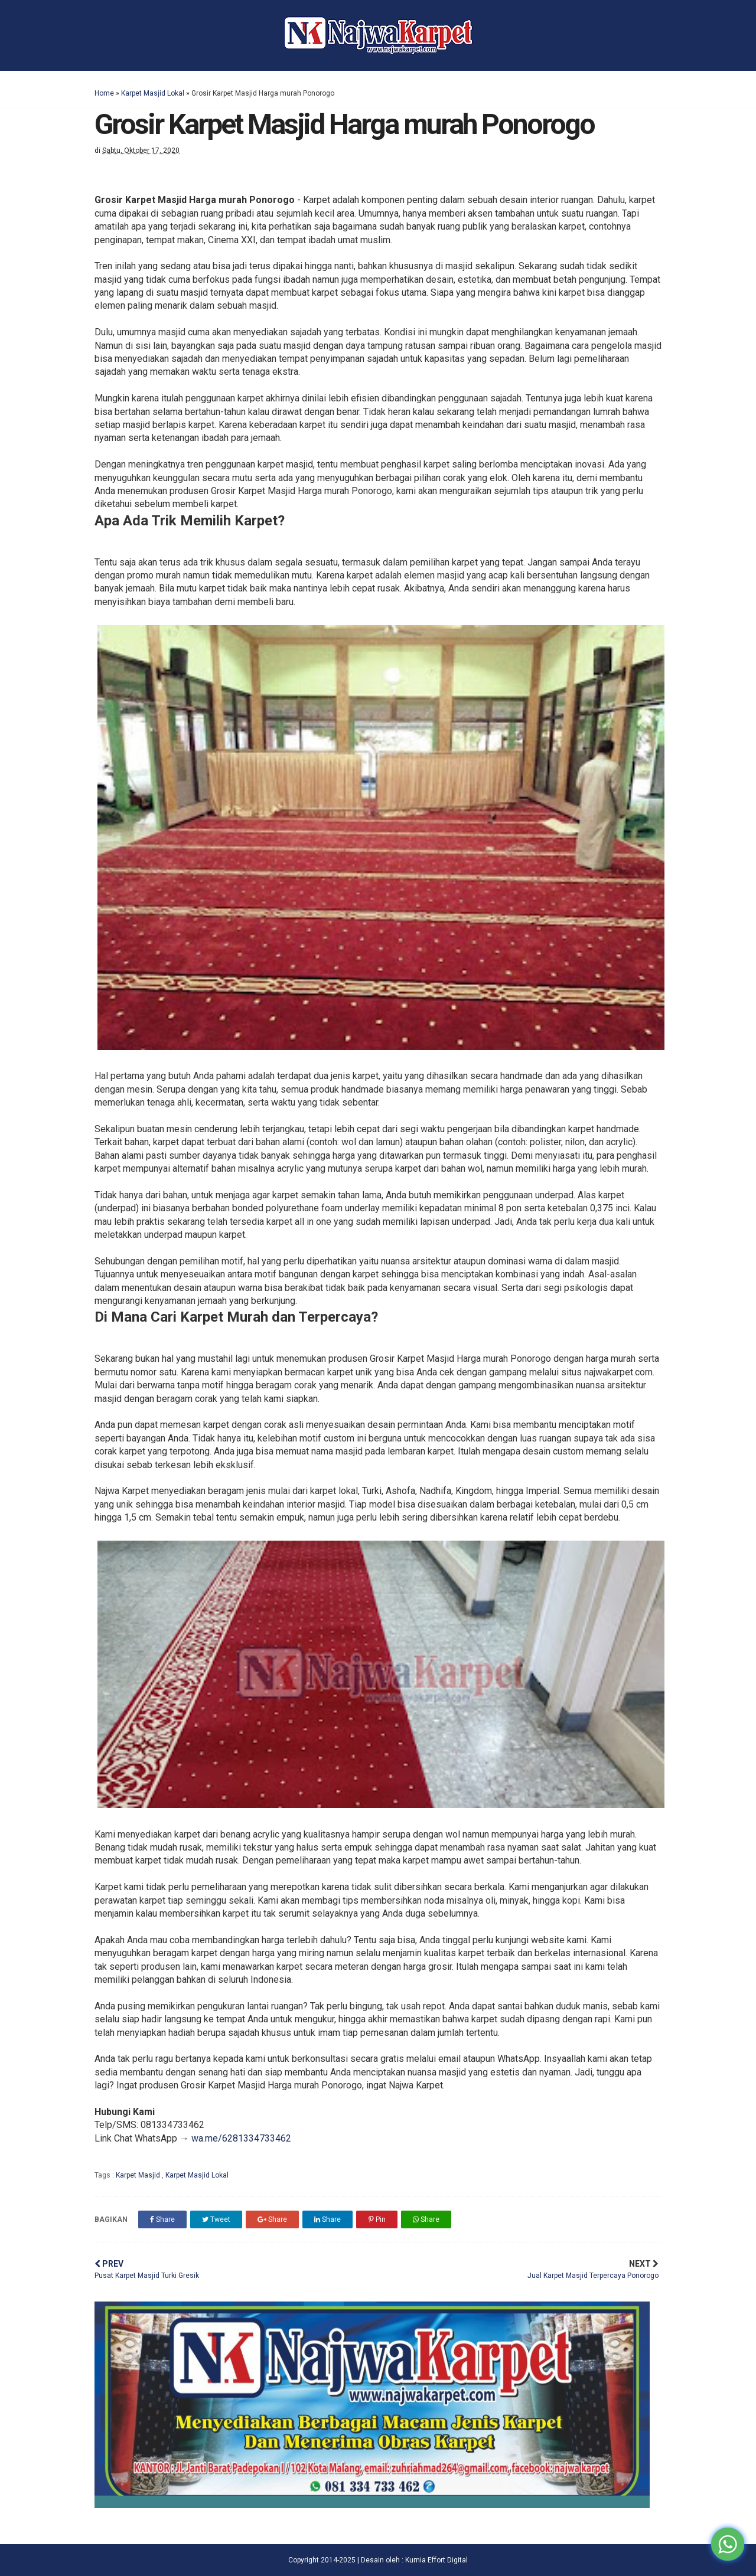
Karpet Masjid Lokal (152, 93)
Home (104, 93)
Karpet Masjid (139, 2175)
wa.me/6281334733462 (241, 2138)
